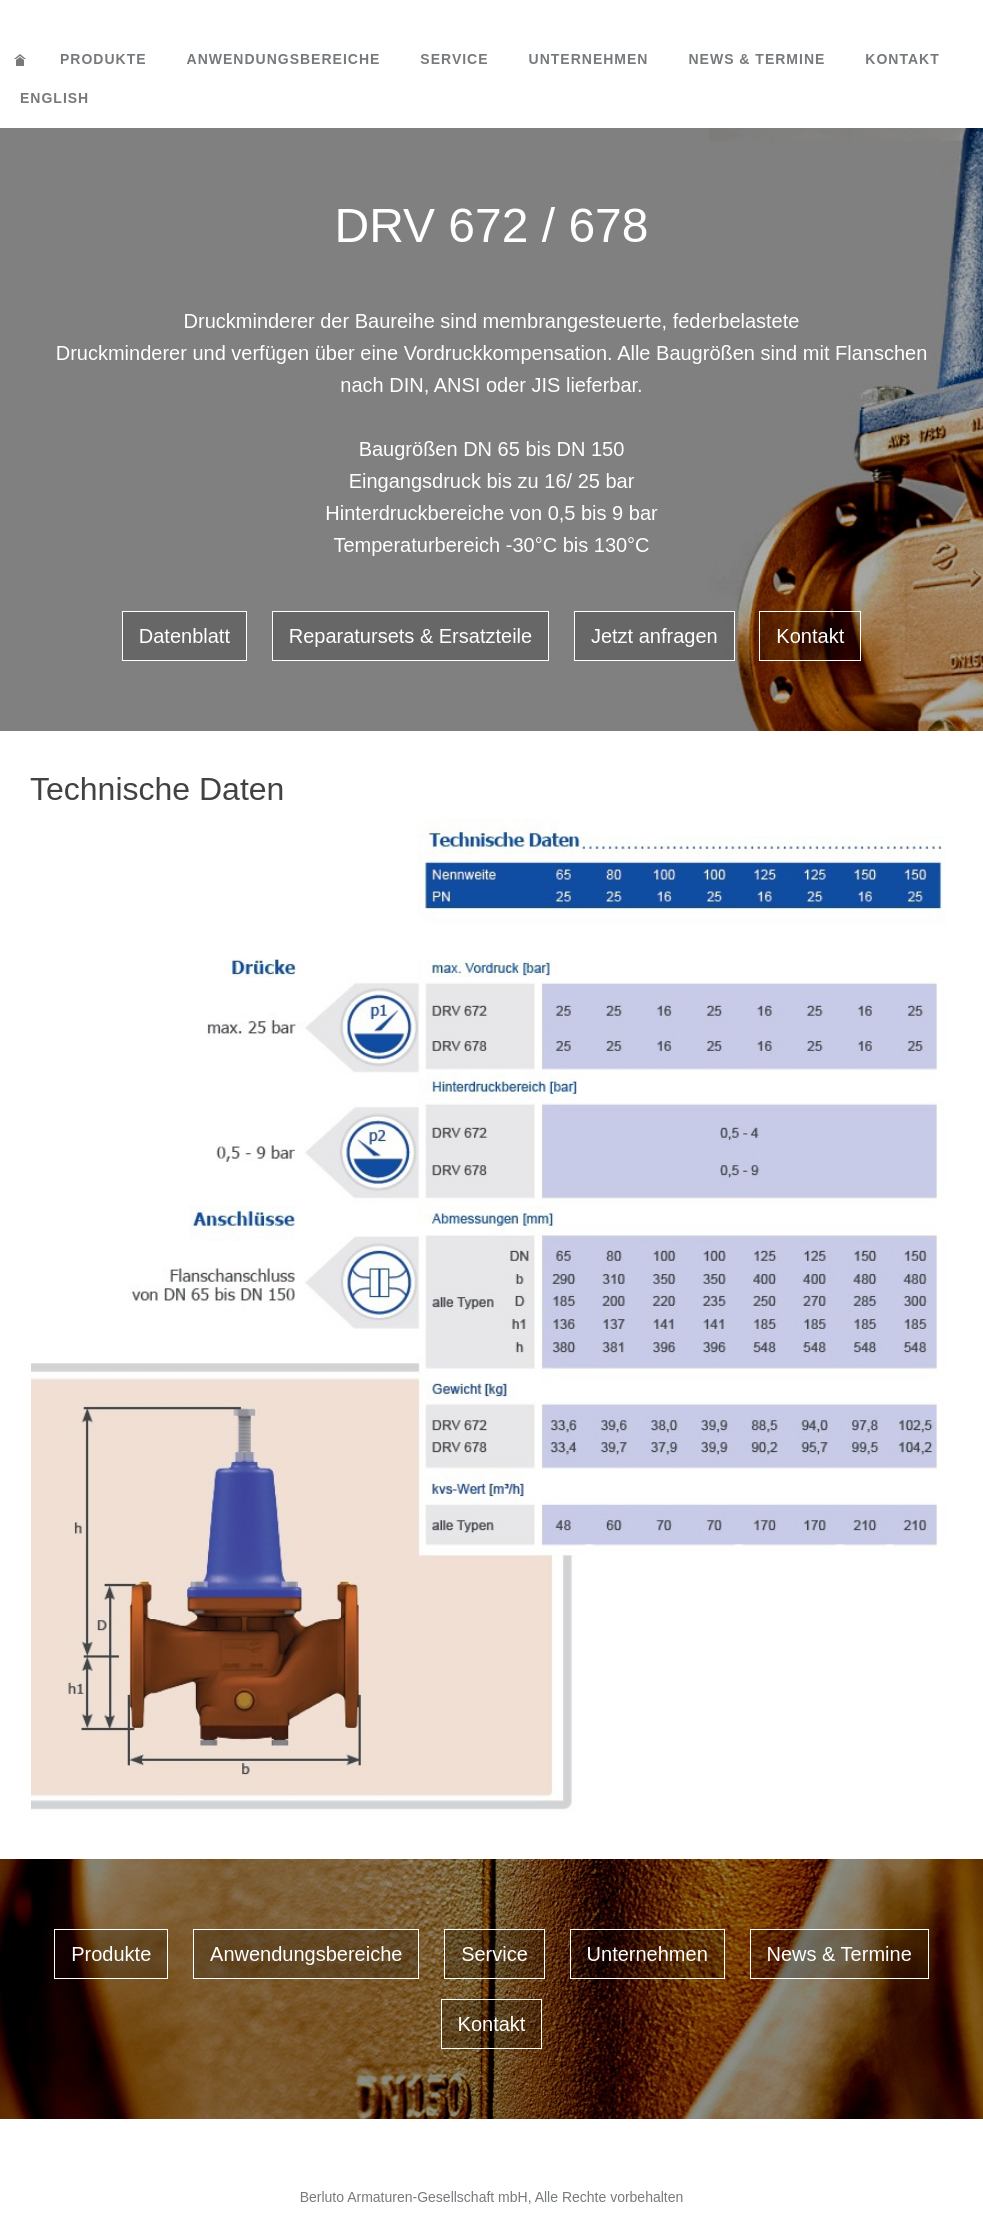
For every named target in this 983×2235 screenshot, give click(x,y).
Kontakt (902, 59)
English (54, 98)
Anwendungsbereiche (284, 59)
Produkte (103, 59)
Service (454, 59)
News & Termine (756, 59)
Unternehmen (589, 59)
